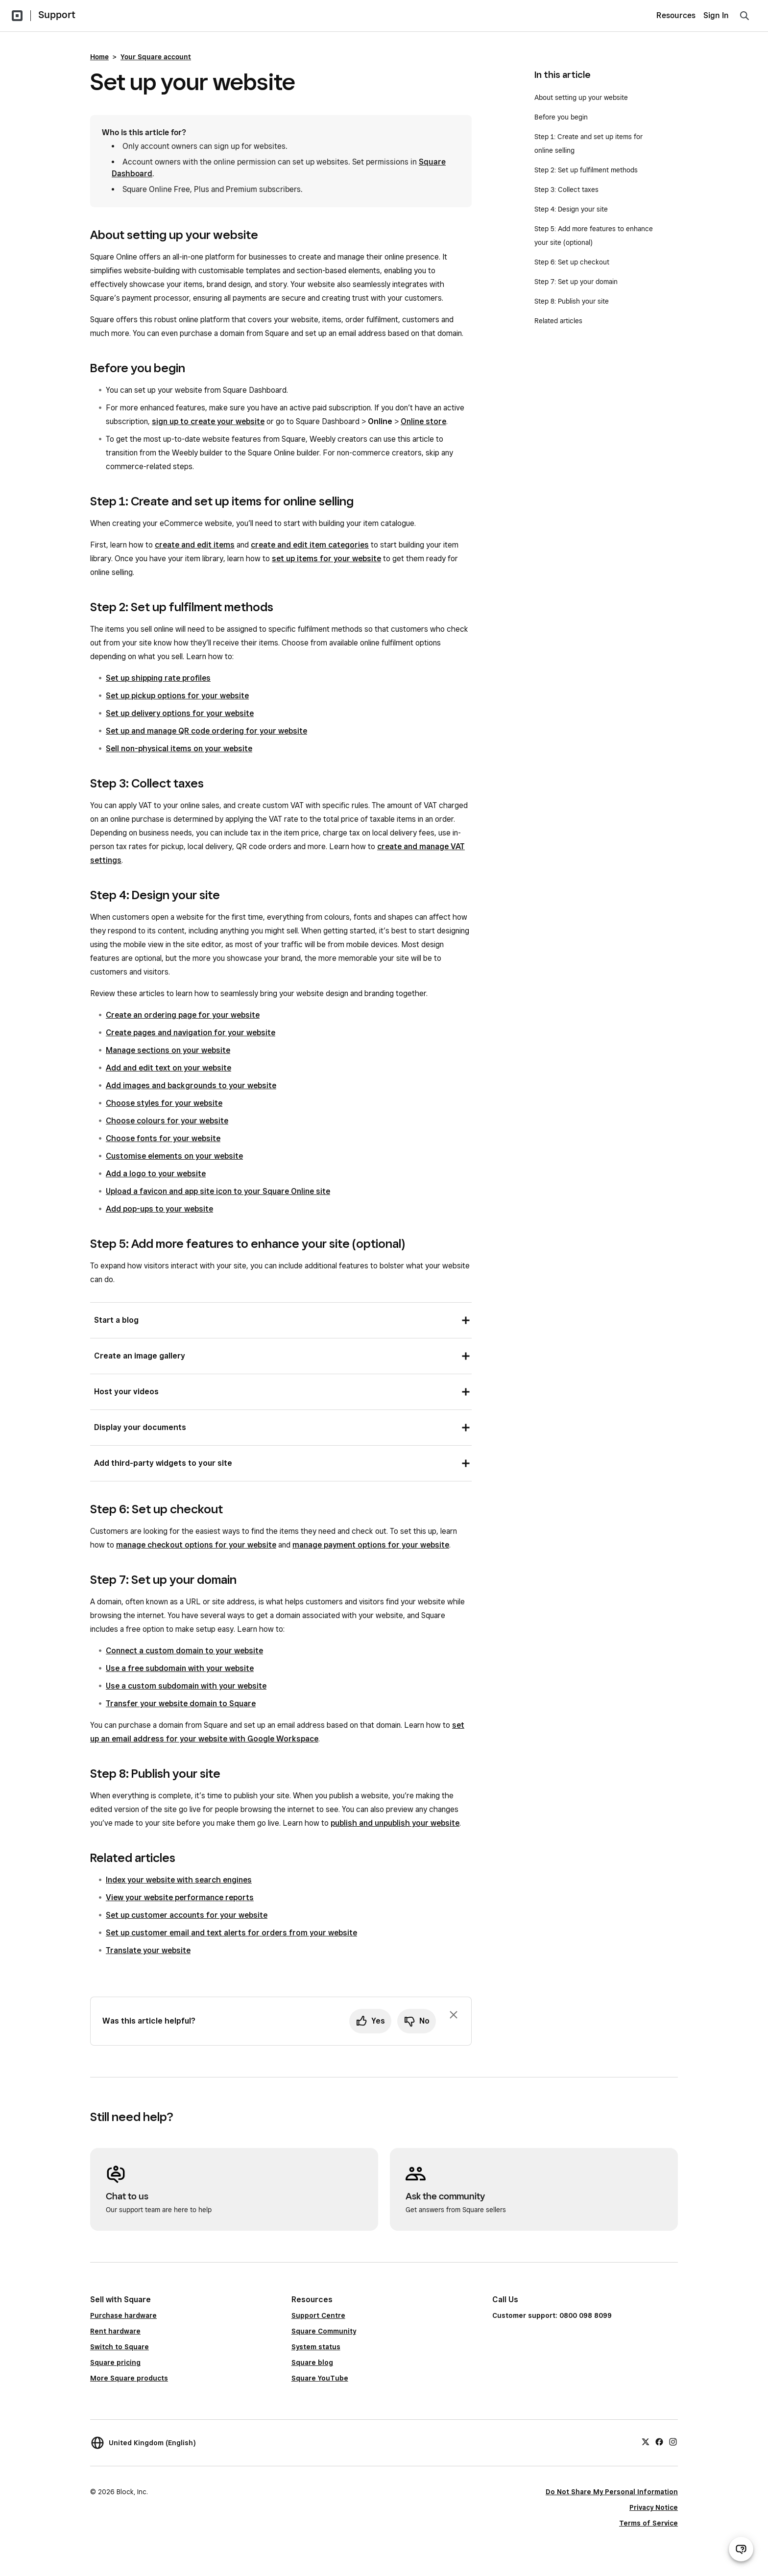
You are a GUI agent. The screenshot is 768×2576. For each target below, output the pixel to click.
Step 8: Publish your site (571, 301)
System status (315, 2347)
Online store (423, 421)
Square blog (312, 2362)
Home (99, 57)
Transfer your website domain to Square (181, 1703)
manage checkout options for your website (196, 1545)
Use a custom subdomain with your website (186, 1686)
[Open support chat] (741, 2549)
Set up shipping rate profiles (158, 678)
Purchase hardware (123, 2315)
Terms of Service (648, 2523)
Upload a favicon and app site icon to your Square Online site (218, 1191)
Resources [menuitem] (676, 15)
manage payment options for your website (370, 1545)
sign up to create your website (208, 421)
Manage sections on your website (168, 1050)
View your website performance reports (180, 1897)
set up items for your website (326, 558)
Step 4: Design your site (571, 209)
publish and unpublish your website (395, 1823)
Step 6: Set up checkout (571, 262)
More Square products (129, 2378)
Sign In (716, 15)
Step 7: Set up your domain (576, 282)
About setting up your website (581, 97)
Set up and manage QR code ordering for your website (206, 731)
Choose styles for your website (164, 1103)
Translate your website (148, 1950)
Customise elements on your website (174, 1156)
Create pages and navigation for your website (190, 1032)
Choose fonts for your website (163, 1138)
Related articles (558, 321)
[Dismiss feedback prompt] (453, 2015)
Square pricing (115, 2362)
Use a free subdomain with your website (180, 1668)
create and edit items (195, 544)
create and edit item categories (310, 544)
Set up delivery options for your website (180, 713)
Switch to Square (119, 2347)
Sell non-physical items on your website (179, 748)
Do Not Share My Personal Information (612, 2492)
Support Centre (318, 2315)
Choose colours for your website (167, 1120)
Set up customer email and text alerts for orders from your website (231, 1932)
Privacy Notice (653, 2507)
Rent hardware (115, 2331)
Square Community (323, 2331)
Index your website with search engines (179, 1879)
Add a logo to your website (156, 1173)
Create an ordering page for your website (183, 1015)
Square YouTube (319, 2378)
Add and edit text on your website (168, 1068)
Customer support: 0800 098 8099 (552, 2315)
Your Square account (155, 57)
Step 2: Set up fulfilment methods (586, 170)
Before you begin (561, 117)
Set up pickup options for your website (177, 695)
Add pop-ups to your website (159, 1209)
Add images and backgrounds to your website (191, 1085)
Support (56, 15)
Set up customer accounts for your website (186, 1915)
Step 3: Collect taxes (566, 189)
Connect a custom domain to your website (184, 1650)
